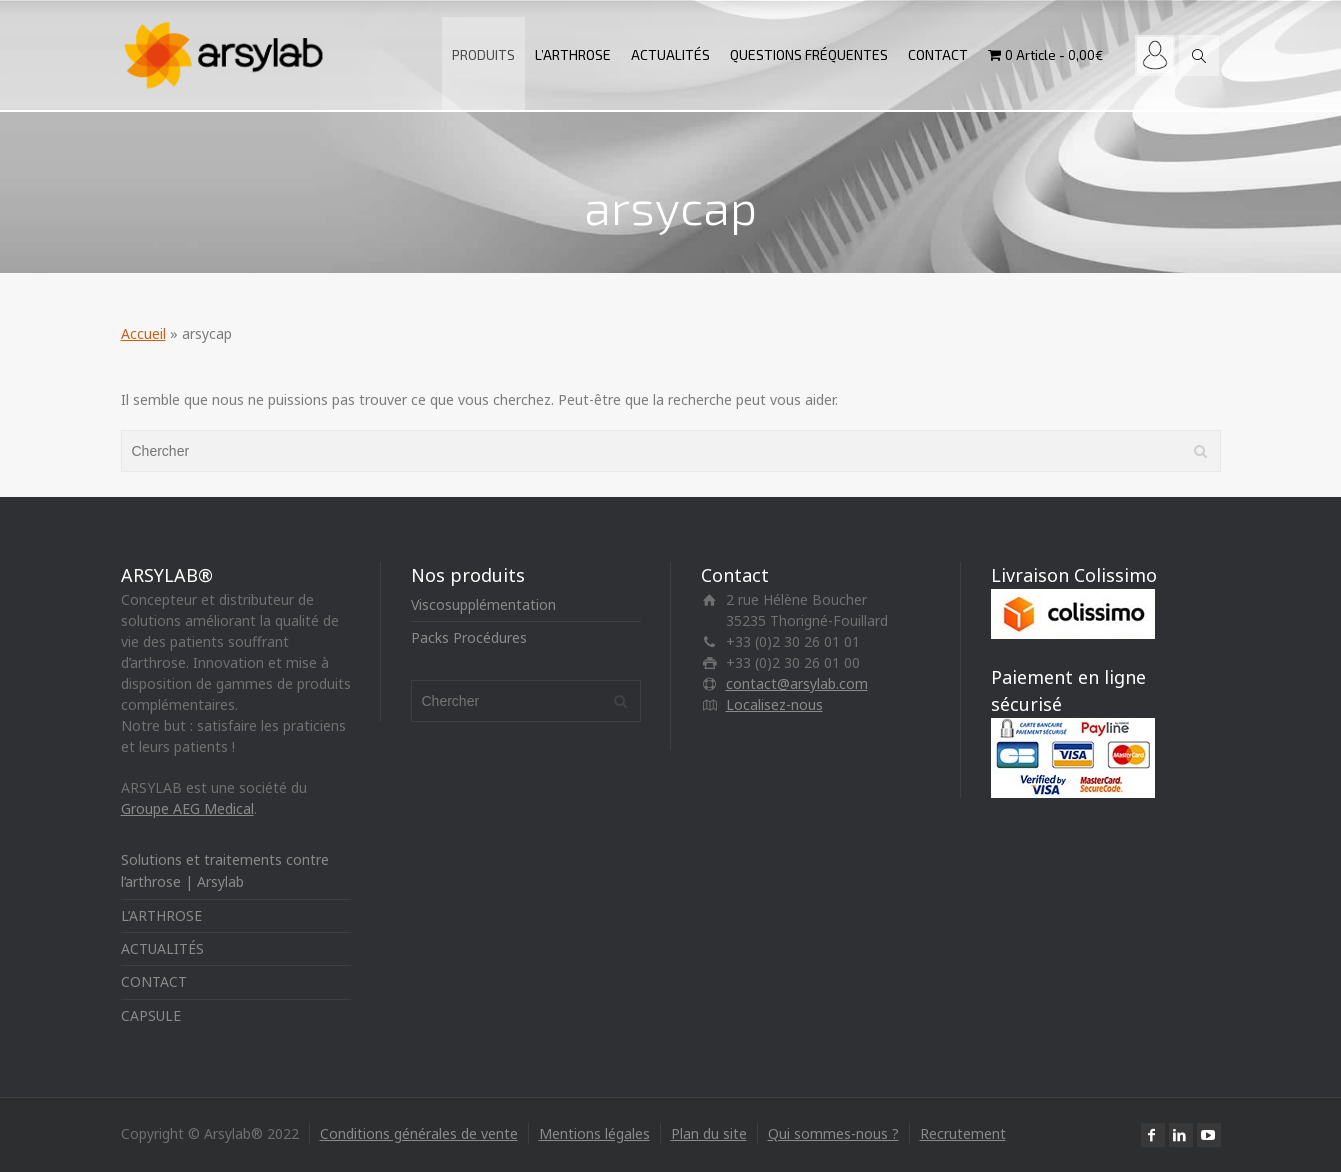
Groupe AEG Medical (187, 808)
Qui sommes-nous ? (833, 1133)
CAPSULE (151, 1015)
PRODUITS (483, 54)
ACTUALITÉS (670, 54)
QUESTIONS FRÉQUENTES (809, 54)
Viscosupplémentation (483, 604)
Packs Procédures (469, 637)
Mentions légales (594, 1133)
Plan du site (709, 1133)
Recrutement (963, 1133)
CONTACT (938, 54)
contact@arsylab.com (797, 683)
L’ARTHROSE (573, 54)
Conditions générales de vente (419, 1133)
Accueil (143, 333)
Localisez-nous (774, 704)
